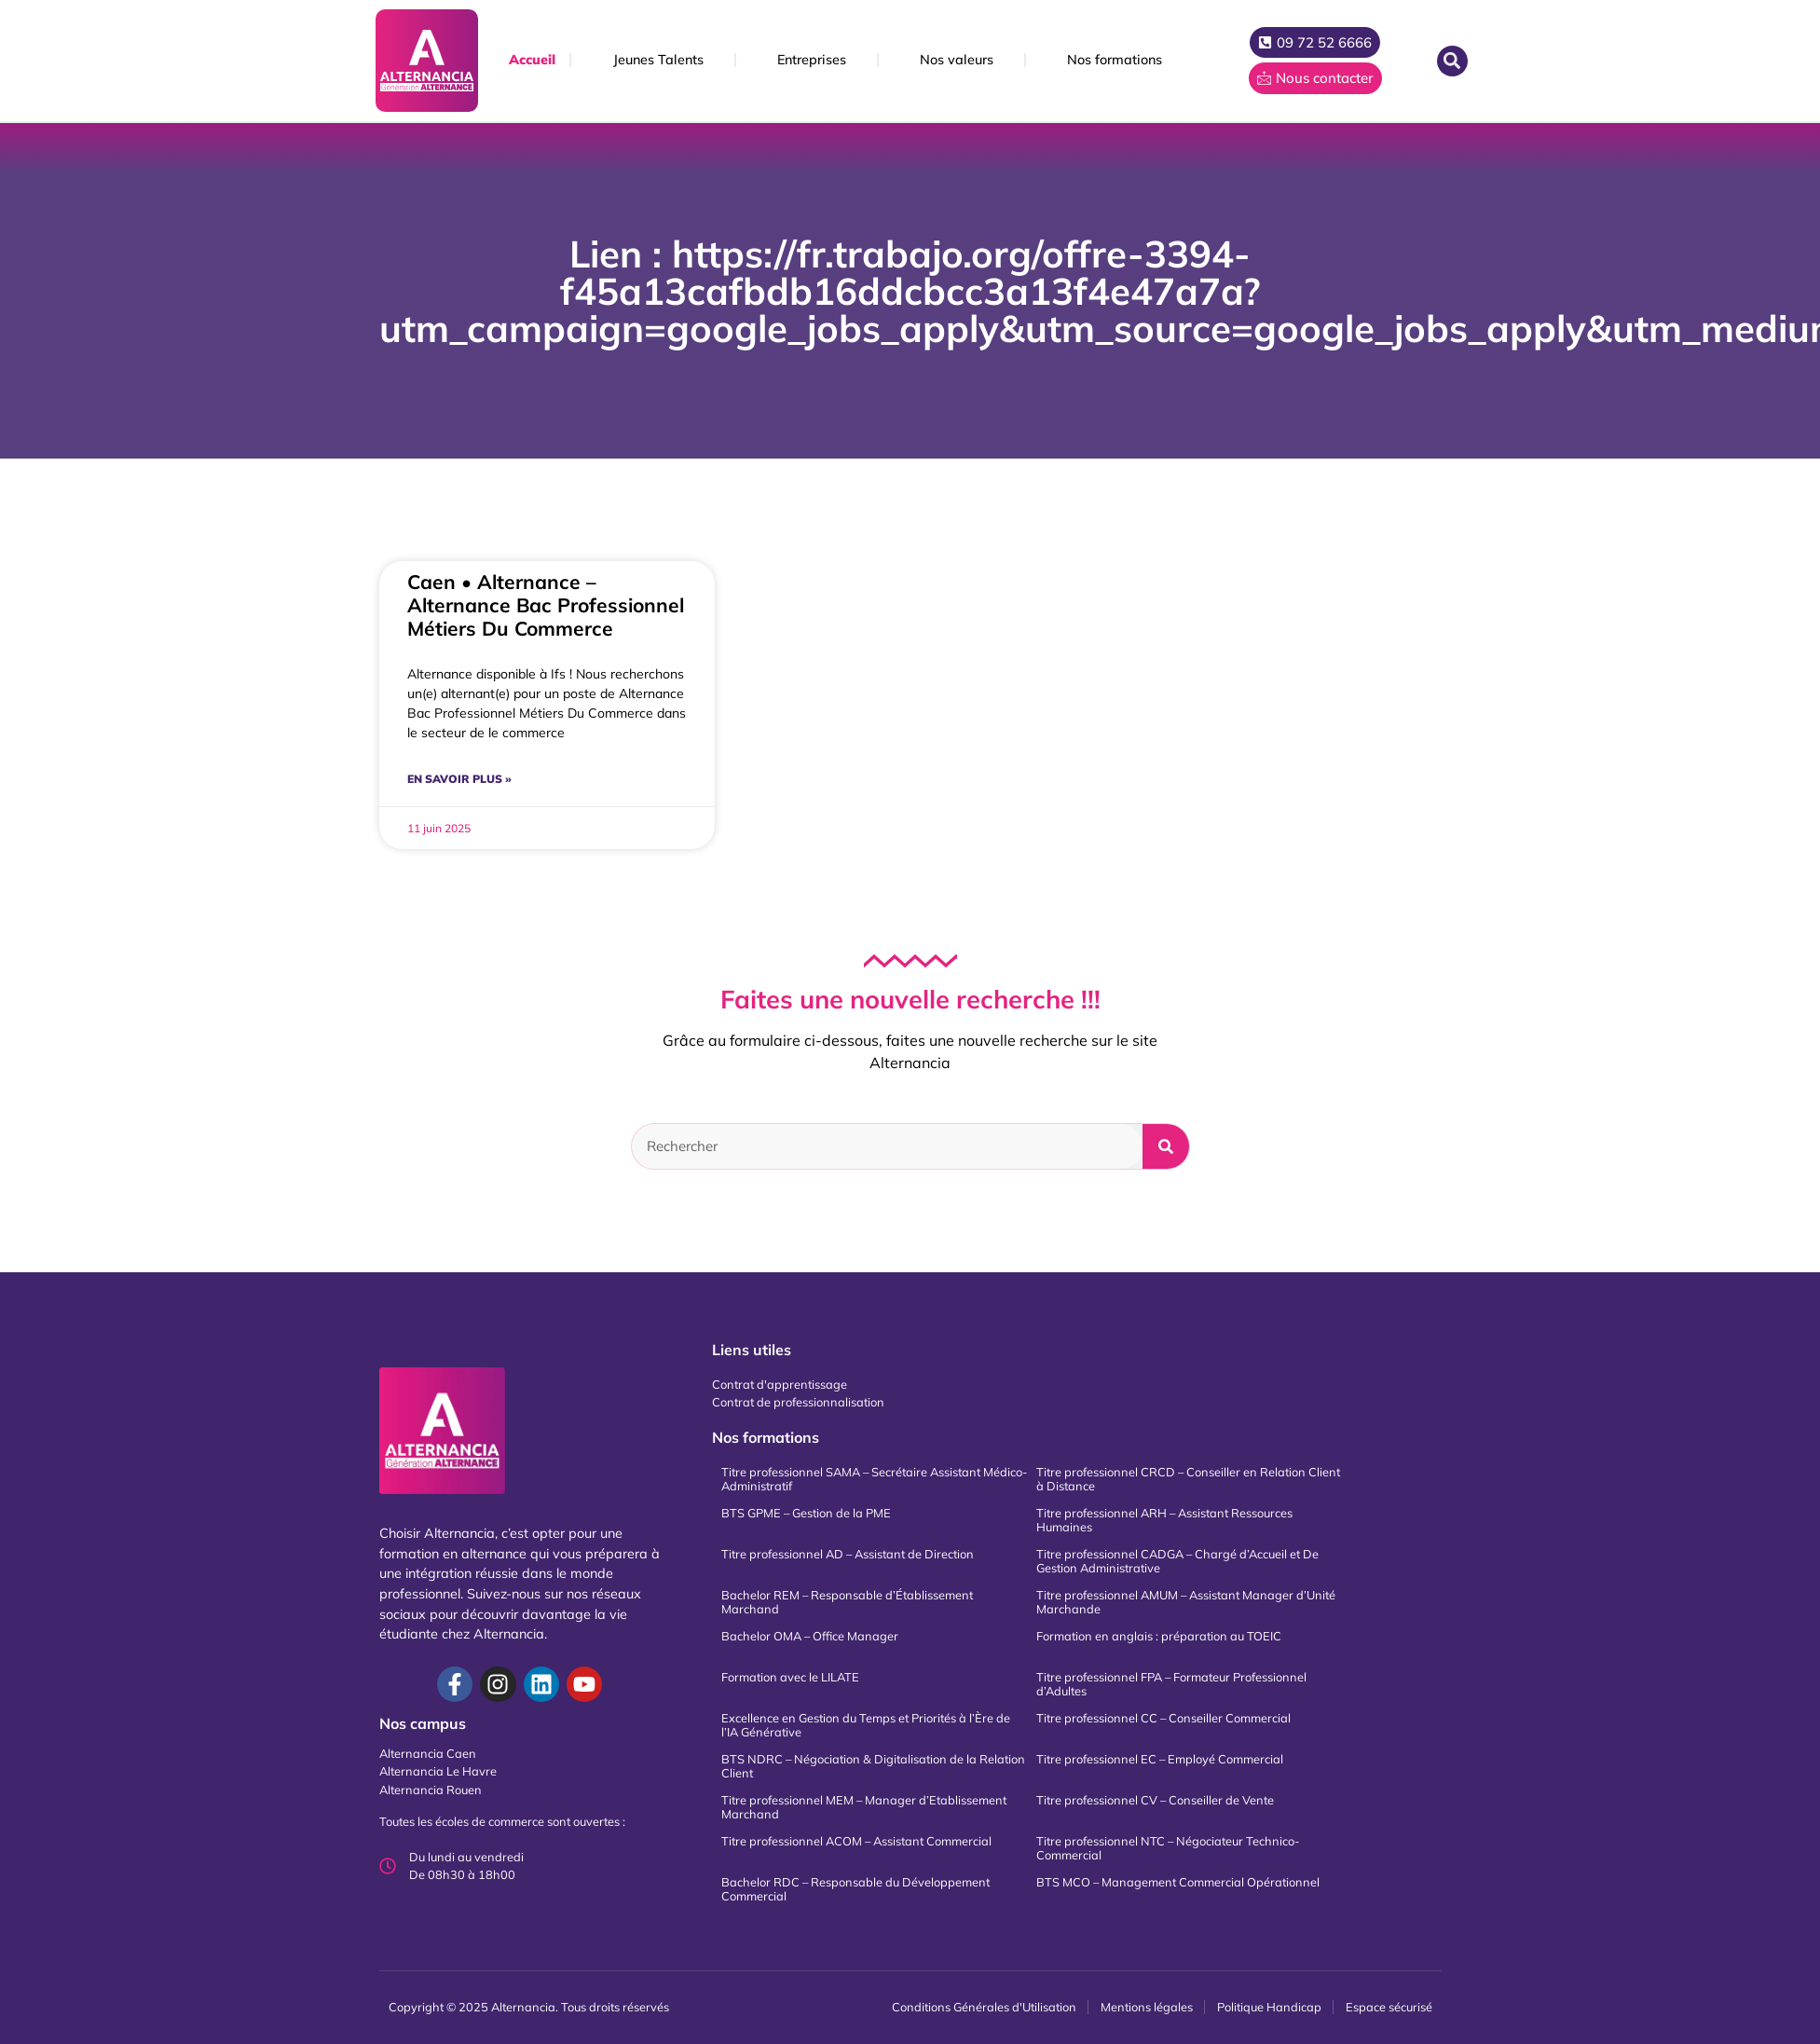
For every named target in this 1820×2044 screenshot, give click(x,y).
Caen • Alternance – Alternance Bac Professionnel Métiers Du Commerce (545, 604)
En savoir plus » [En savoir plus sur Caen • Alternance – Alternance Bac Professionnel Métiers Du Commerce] (459, 779)
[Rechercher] (1166, 1146)
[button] (1452, 61)
